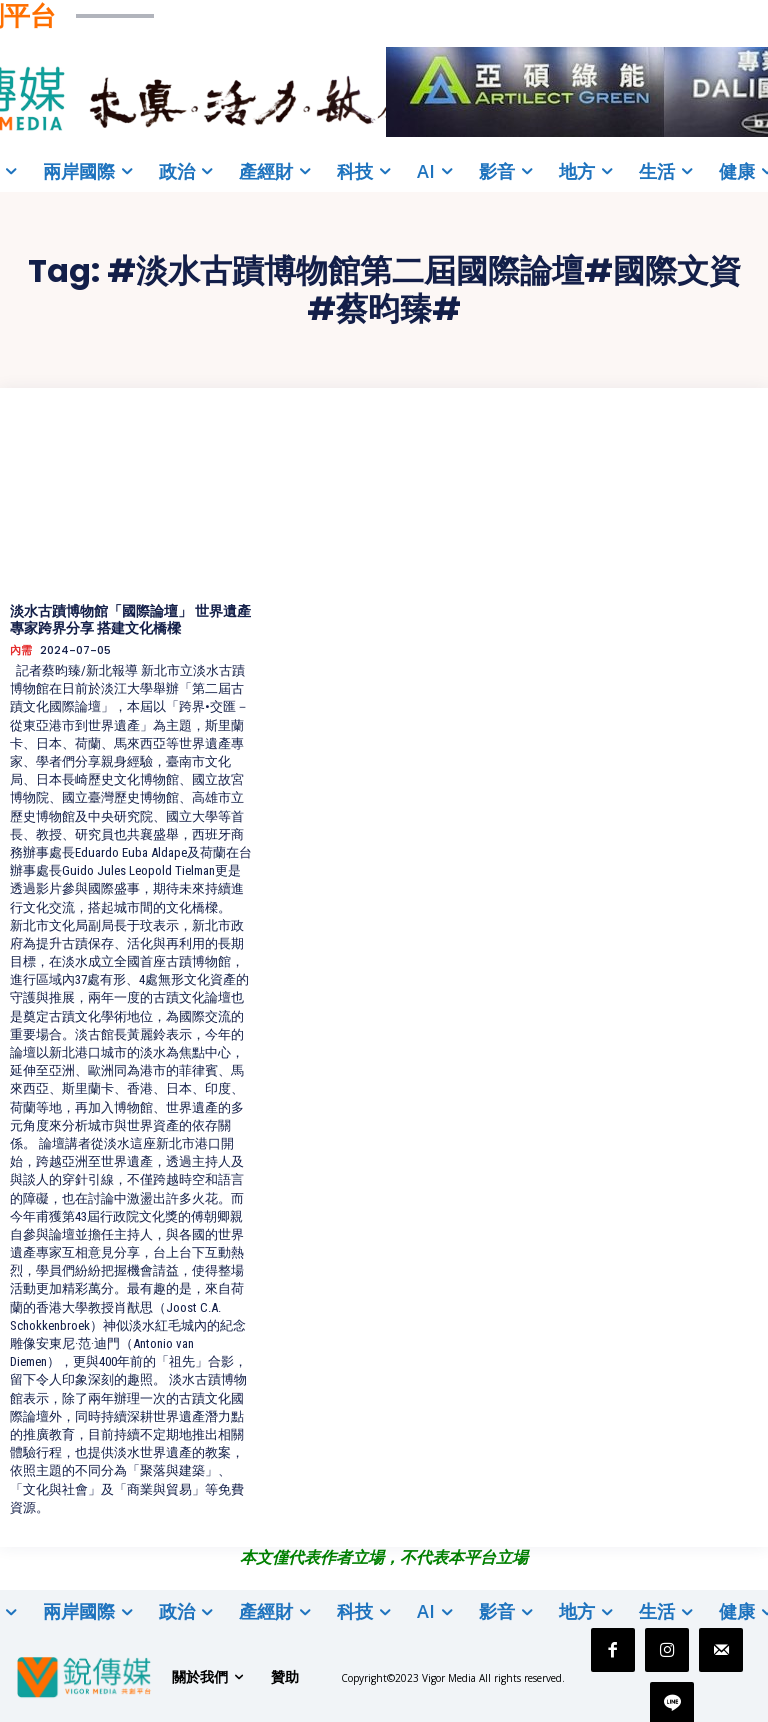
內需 (21, 650)
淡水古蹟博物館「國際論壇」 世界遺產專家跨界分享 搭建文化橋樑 (130, 619)
